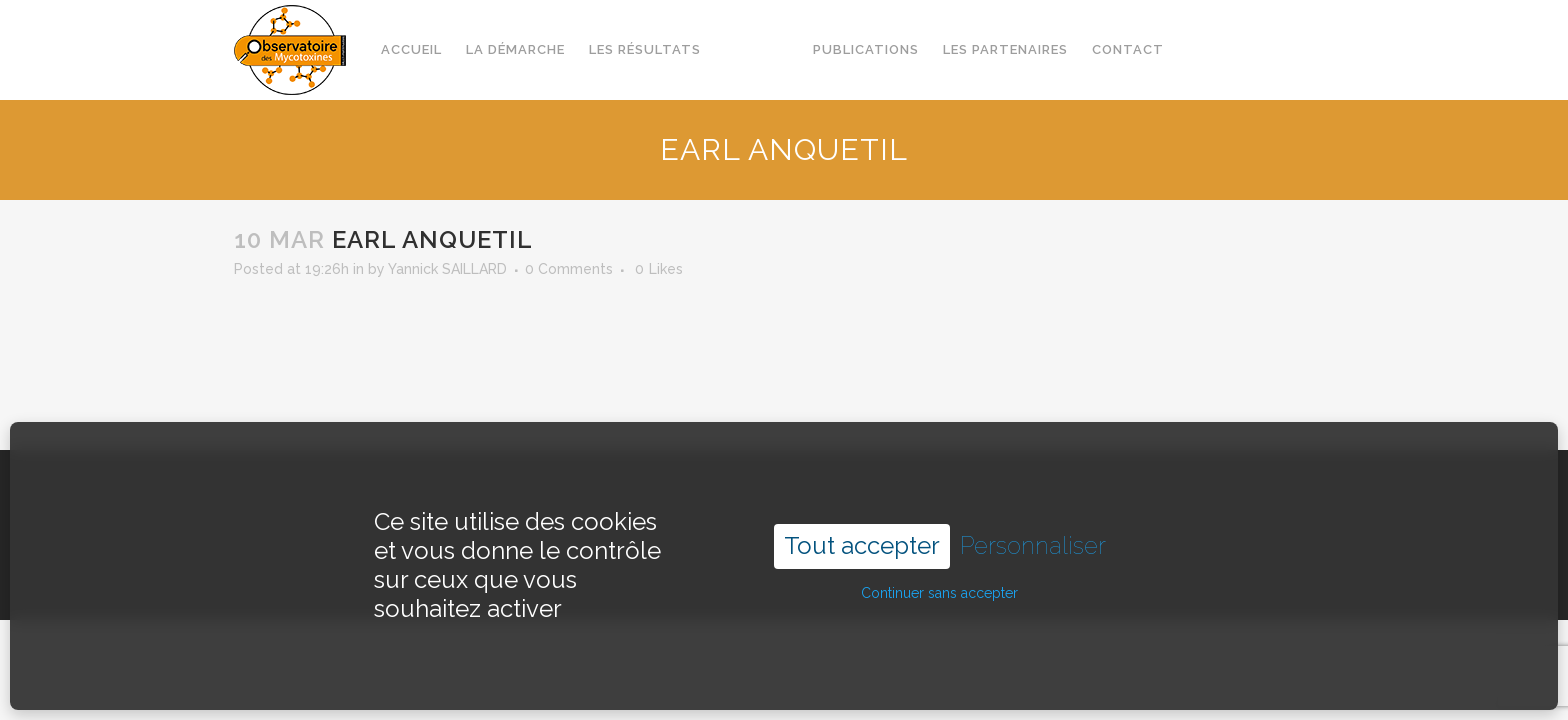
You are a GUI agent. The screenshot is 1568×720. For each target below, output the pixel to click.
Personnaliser (1033, 524)
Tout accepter (862, 523)
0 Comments (569, 269)
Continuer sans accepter (939, 571)
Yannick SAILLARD (447, 269)
